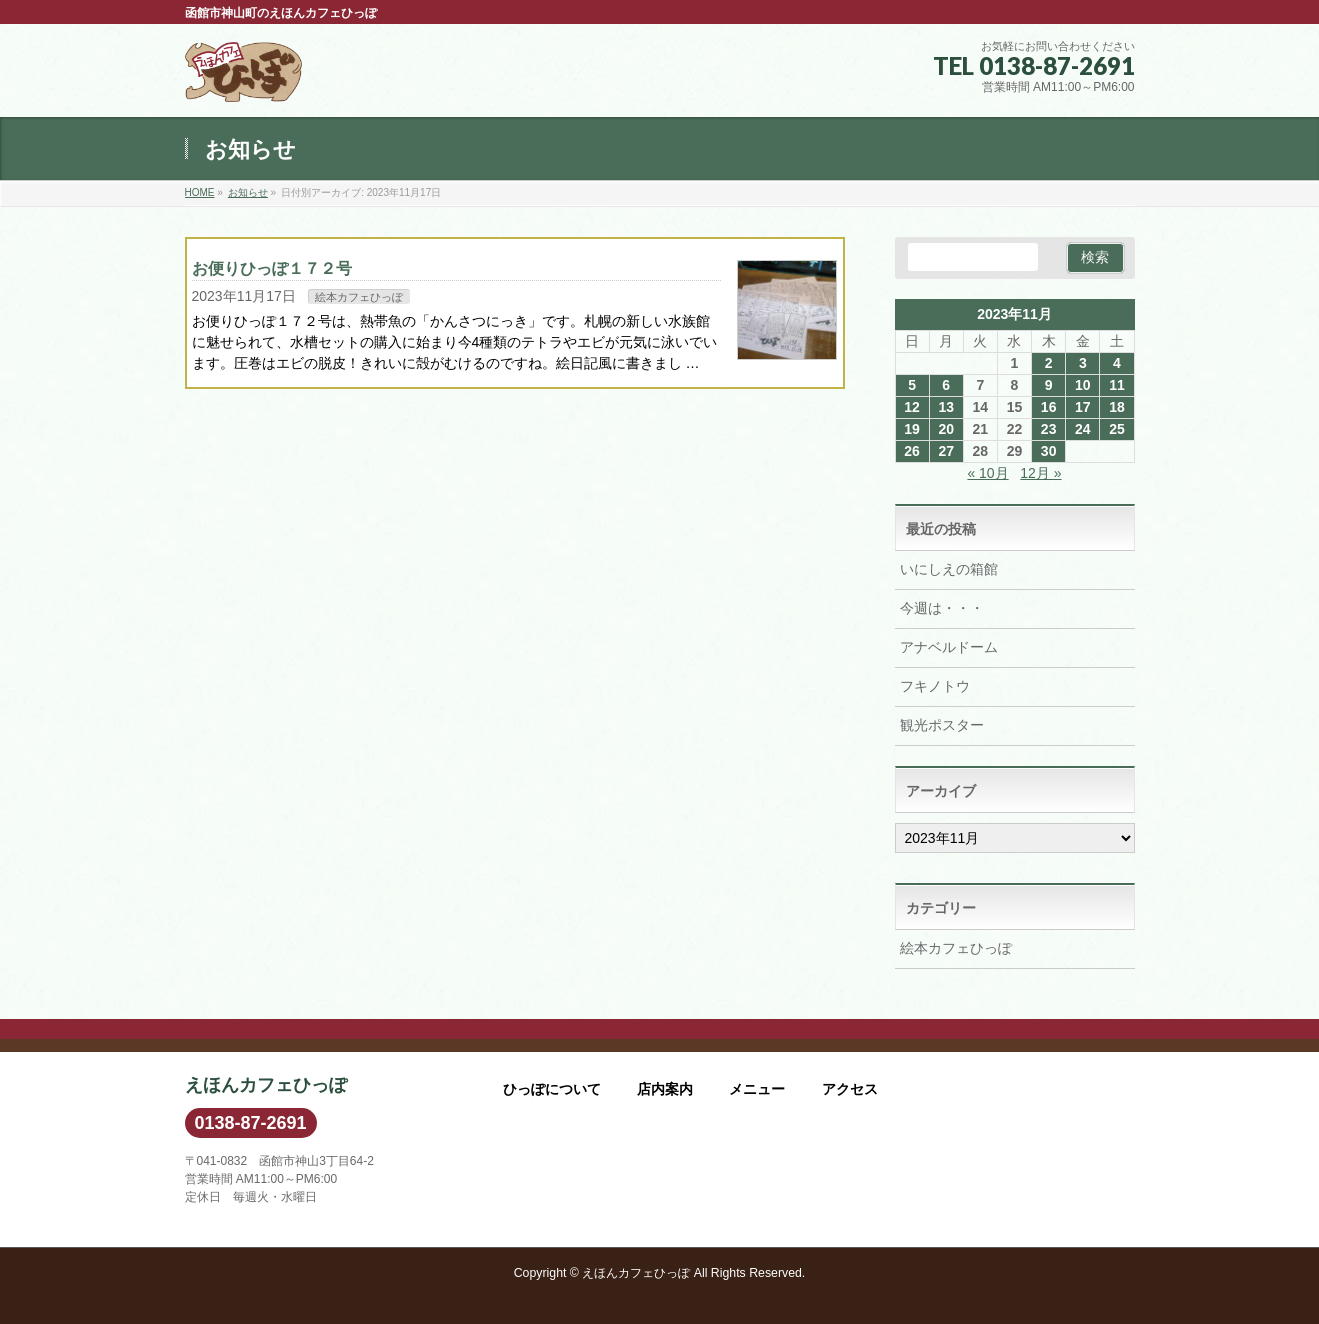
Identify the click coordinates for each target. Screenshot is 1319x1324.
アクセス (850, 1089)
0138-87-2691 (251, 1123)
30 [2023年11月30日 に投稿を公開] (1049, 451)
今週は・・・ (942, 608)
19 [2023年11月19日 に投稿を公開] (912, 429)
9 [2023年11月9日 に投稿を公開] (1049, 385)
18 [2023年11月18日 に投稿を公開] (1117, 407)
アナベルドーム (949, 647)
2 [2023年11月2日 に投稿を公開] (1049, 363)
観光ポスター (942, 725)
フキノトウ (935, 686)
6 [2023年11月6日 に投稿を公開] (946, 385)
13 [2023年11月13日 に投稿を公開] (946, 407)
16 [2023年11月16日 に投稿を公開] (1049, 407)
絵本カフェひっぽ (359, 297)
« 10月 (987, 473)
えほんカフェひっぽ (636, 1273)
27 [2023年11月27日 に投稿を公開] (946, 451)
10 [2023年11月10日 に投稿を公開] (1083, 385)
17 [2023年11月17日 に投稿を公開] (1083, 407)
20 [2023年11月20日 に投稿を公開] (946, 429)
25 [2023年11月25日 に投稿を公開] (1117, 429)
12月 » (1040, 473)
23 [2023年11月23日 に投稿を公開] (1049, 429)
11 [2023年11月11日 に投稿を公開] (1117, 385)
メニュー (757, 1089)
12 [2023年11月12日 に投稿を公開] (912, 407)
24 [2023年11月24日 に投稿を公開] (1083, 429)
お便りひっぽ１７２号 (272, 268)
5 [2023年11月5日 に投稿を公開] (912, 385)
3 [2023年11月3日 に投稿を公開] (1083, 363)
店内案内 (665, 1089)
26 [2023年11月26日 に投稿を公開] (912, 451)
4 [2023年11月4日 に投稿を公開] (1117, 363)
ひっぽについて (552, 1089)
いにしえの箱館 (949, 569)
